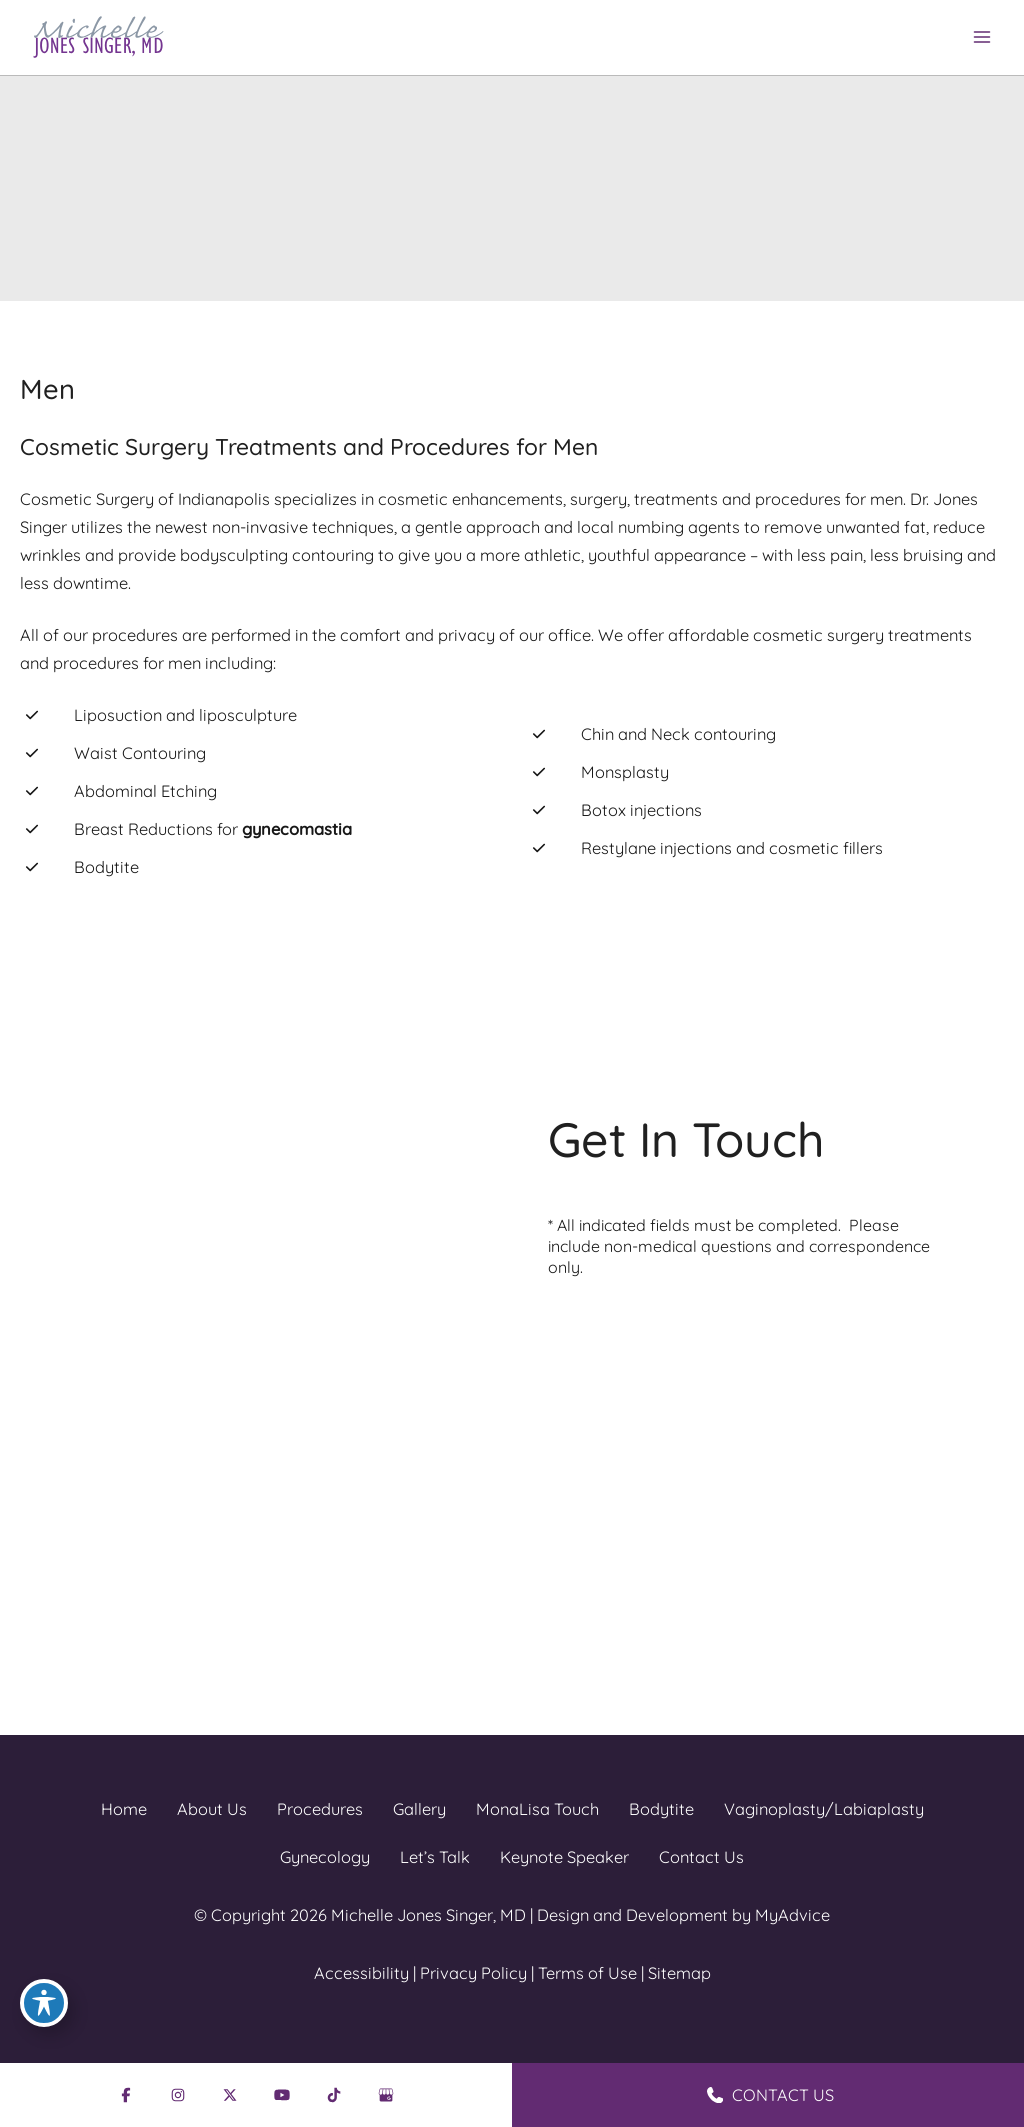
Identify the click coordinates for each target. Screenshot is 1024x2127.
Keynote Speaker (564, 1857)
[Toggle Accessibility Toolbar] (44, 2003)
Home (124, 1809)
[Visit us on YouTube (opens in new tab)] (217, 1409)
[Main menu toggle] (981, 37)
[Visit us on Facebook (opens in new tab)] (76, 1409)
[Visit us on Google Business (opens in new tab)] (311, 1409)
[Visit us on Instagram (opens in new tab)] (123, 1409)
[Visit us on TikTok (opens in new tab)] (264, 1409)
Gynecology (325, 1857)
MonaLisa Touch (537, 1809)
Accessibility (361, 1973)
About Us (212, 1809)
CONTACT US (770, 2095)
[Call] (129, 1355)
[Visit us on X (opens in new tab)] (170, 1409)
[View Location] (81, 1242)
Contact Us (701, 1857)
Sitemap (679, 1973)
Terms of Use (587, 1973)
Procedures (320, 1809)
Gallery (419, 1809)
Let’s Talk (435, 1857)
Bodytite (661, 1809)
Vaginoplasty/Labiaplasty (824, 1809)
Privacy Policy (473, 1973)
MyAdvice (792, 1915)
